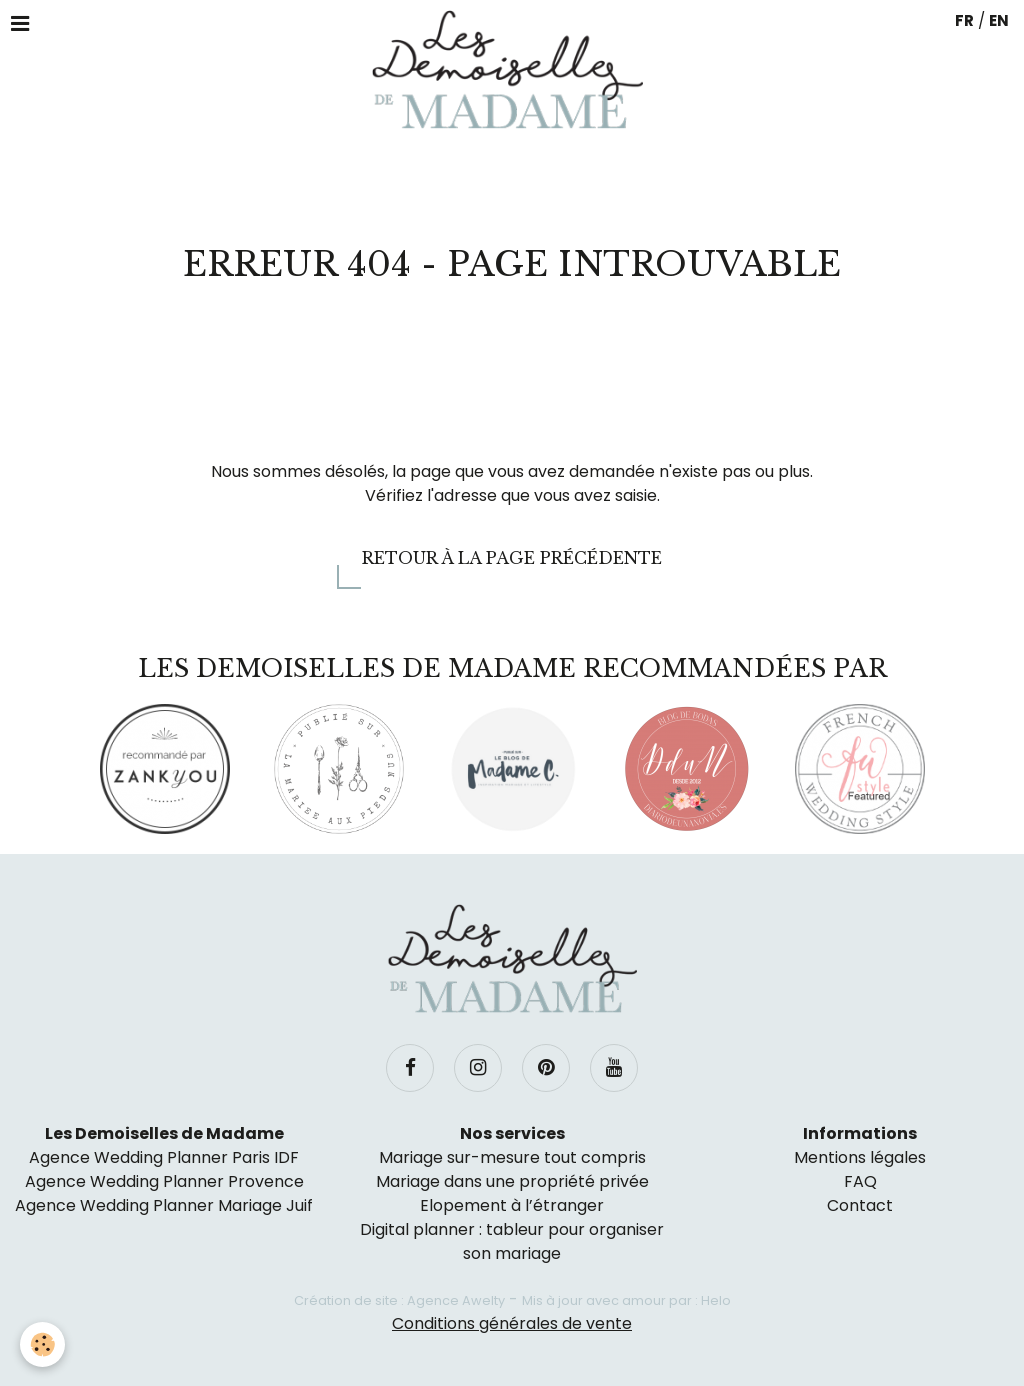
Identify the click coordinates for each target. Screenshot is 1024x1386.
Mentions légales (860, 1157)
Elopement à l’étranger (512, 1205)
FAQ (860, 1181)
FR (964, 20)
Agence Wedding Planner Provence (164, 1181)
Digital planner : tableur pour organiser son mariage (512, 1241)
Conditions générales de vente (512, 1323)
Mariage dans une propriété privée (512, 1181)
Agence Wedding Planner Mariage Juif (164, 1205)
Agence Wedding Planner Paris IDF (164, 1157)
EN (999, 20)
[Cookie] (42, 1344)
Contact (860, 1205)
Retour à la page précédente (512, 558)
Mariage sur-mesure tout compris (512, 1157)
